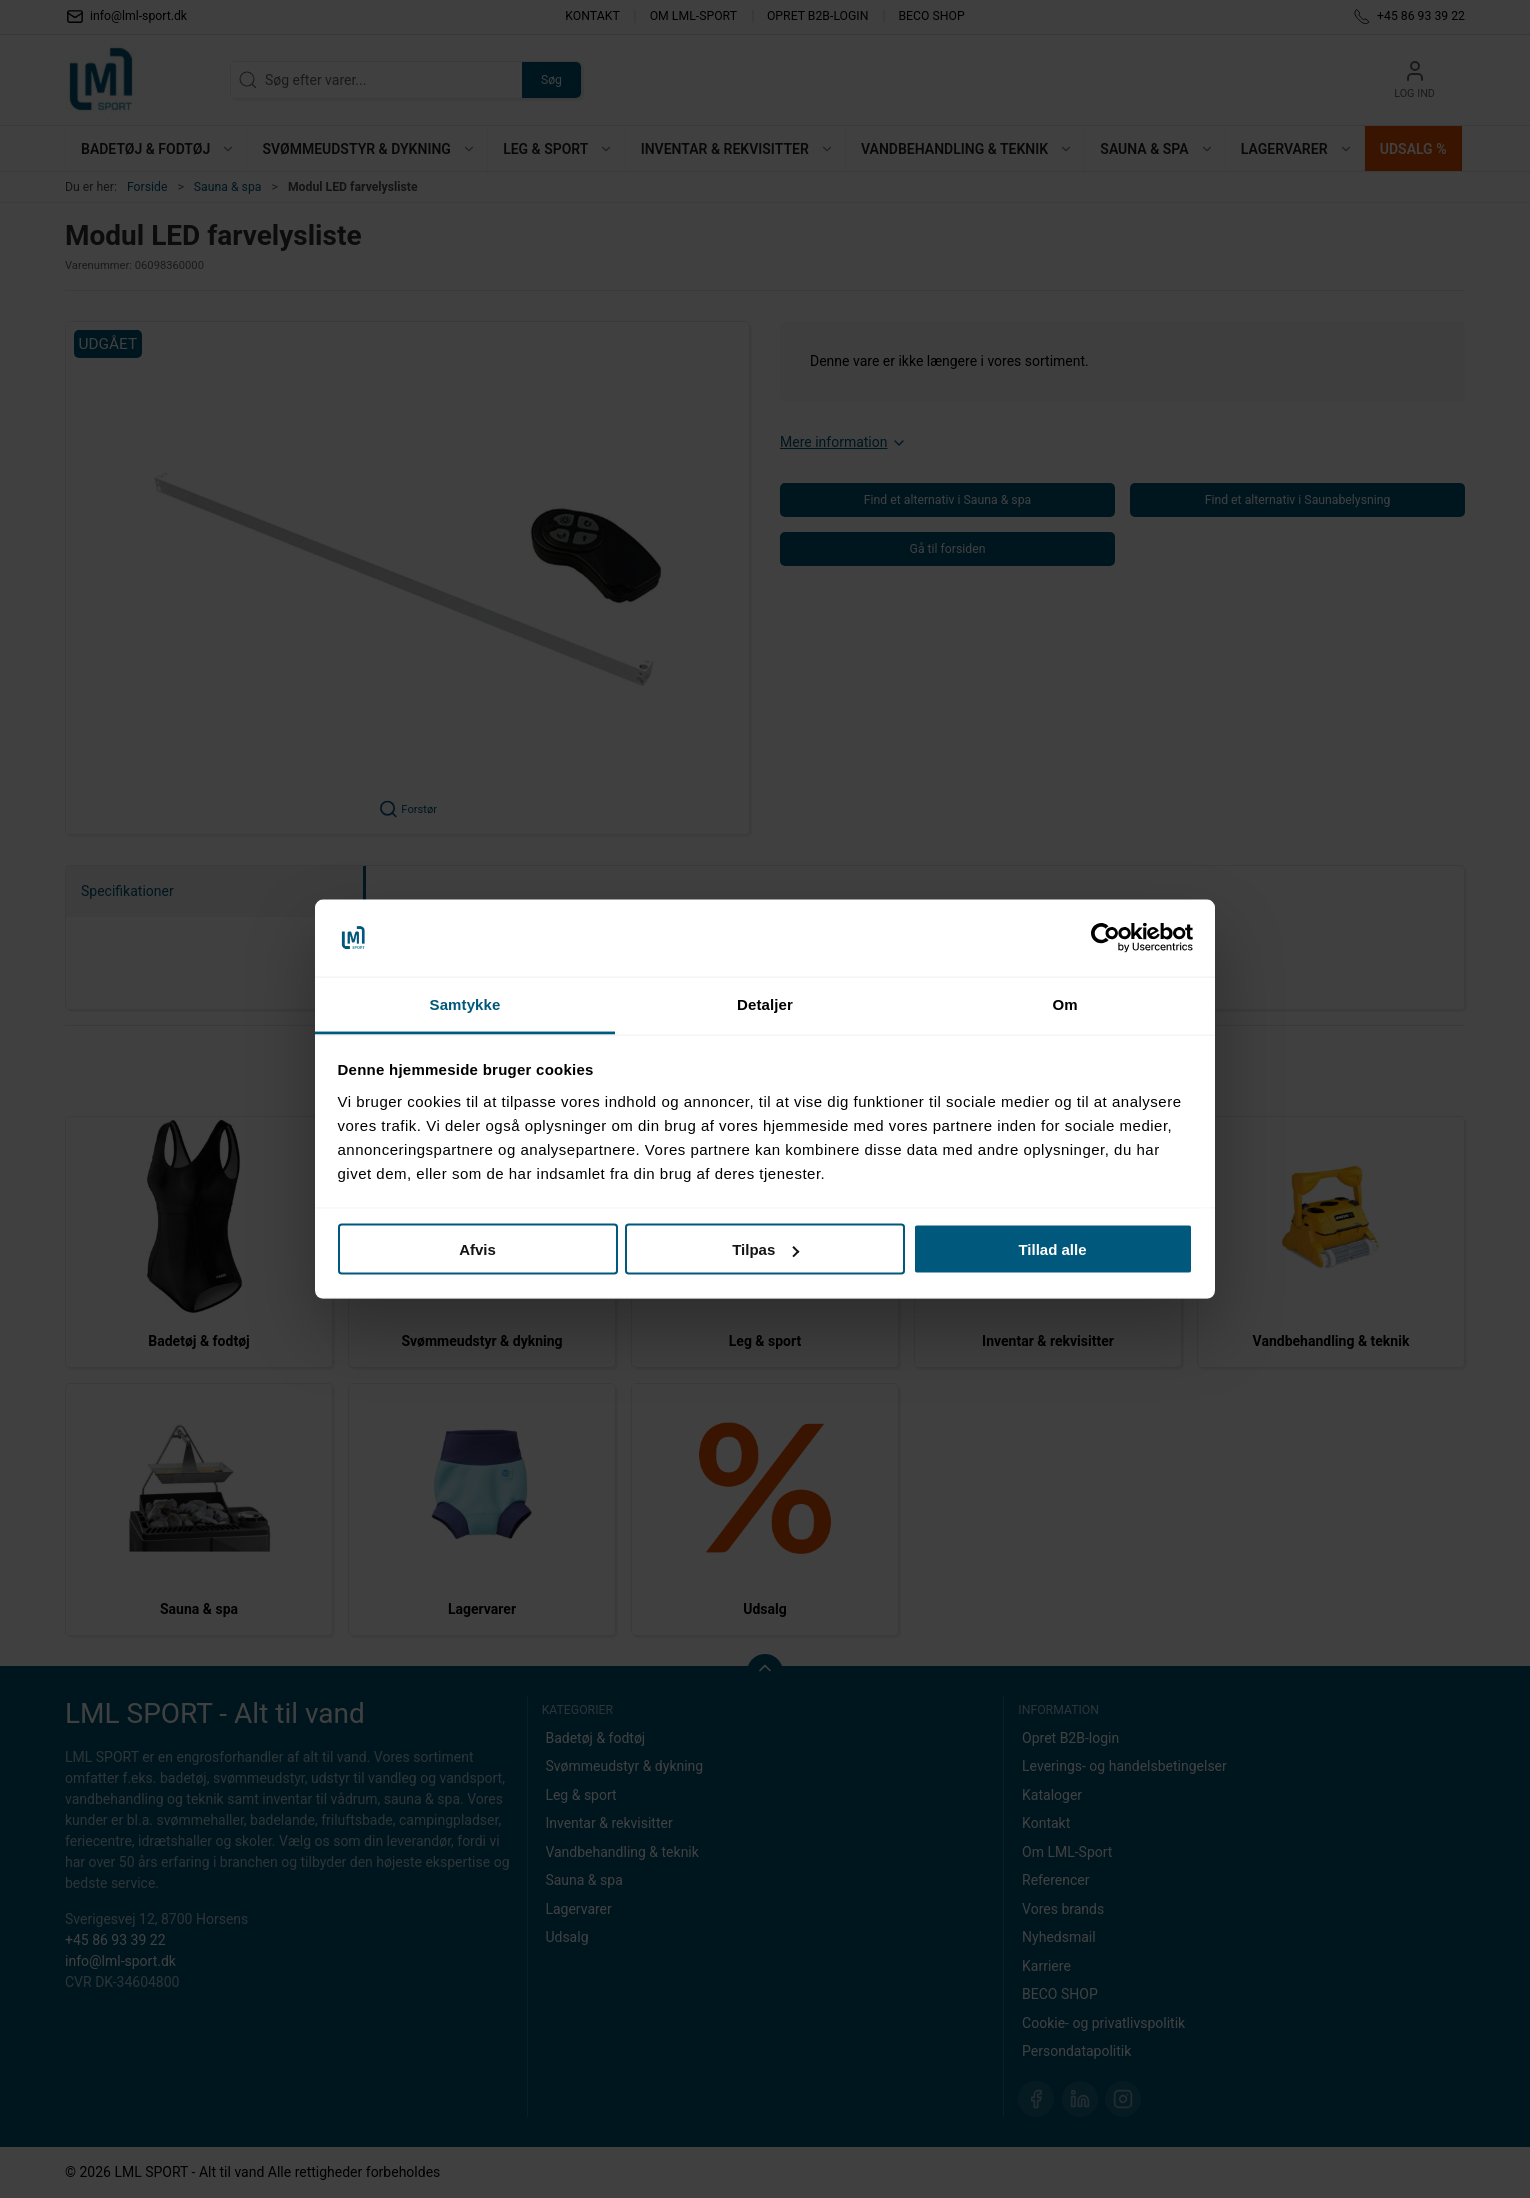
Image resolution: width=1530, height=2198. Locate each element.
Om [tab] (1064, 1003)
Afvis (477, 1249)
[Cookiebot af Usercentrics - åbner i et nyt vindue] (1105, 938)
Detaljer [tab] (765, 1003)
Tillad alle (1052, 1249)
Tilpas (765, 1249)
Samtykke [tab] (465, 1003)
